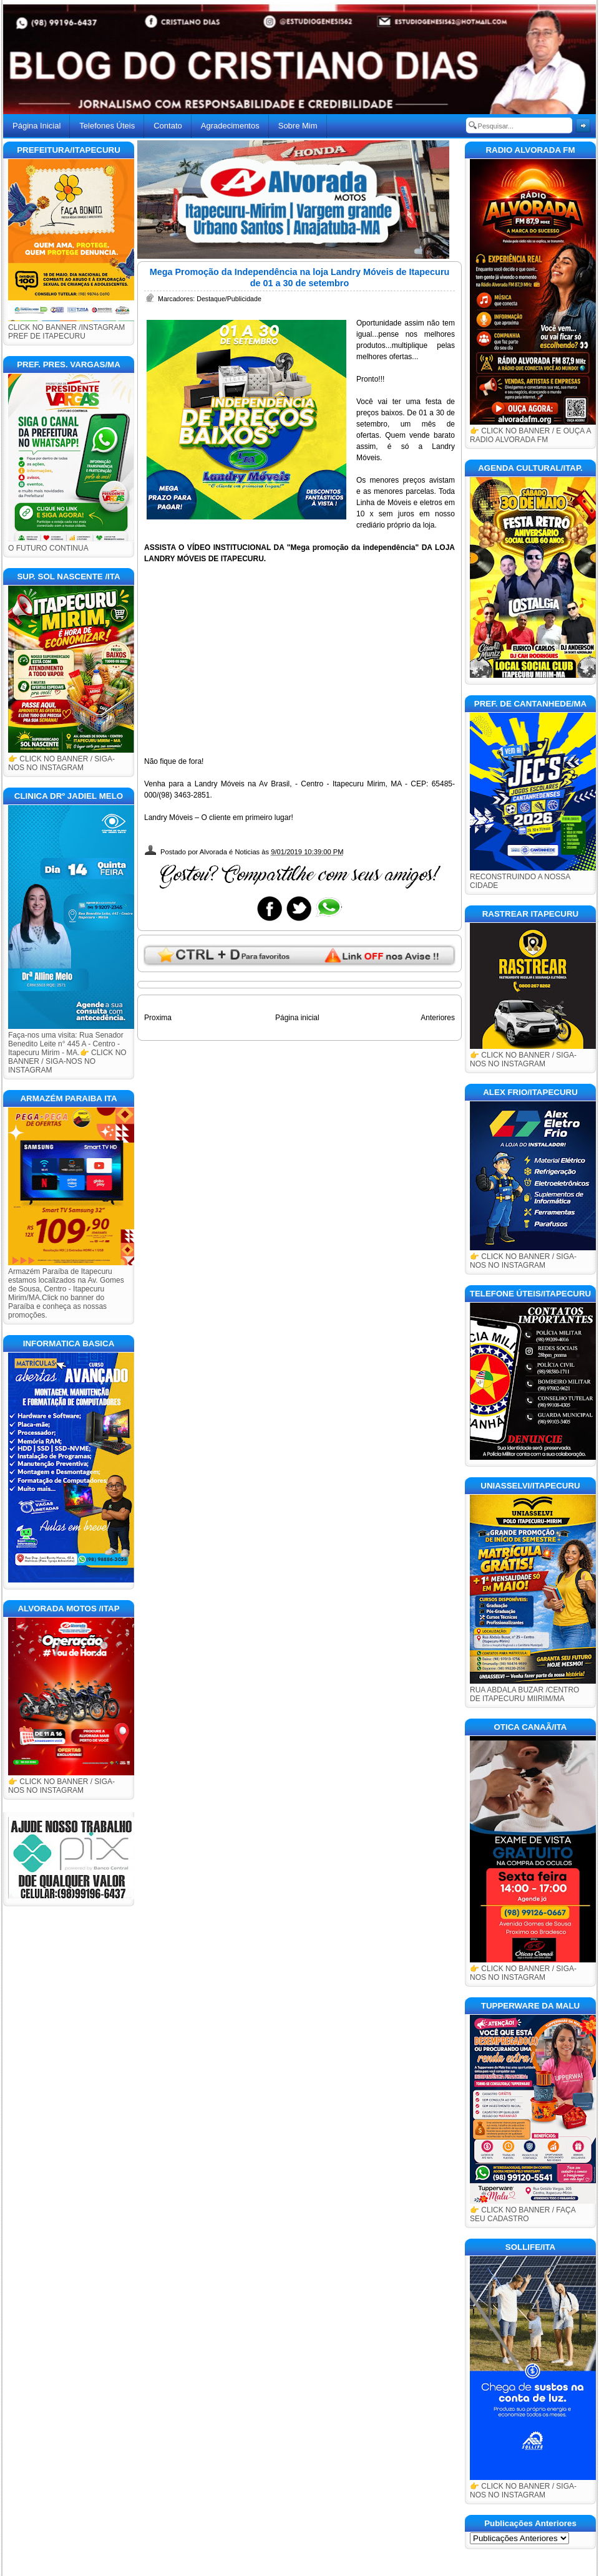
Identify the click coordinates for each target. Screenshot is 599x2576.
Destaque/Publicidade (229, 298)
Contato (167, 125)
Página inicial (297, 1017)
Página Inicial (36, 125)
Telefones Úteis (107, 125)
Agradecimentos (230, 125)
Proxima (158, 1017)
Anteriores (438, 1017)
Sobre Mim (298, 125)
